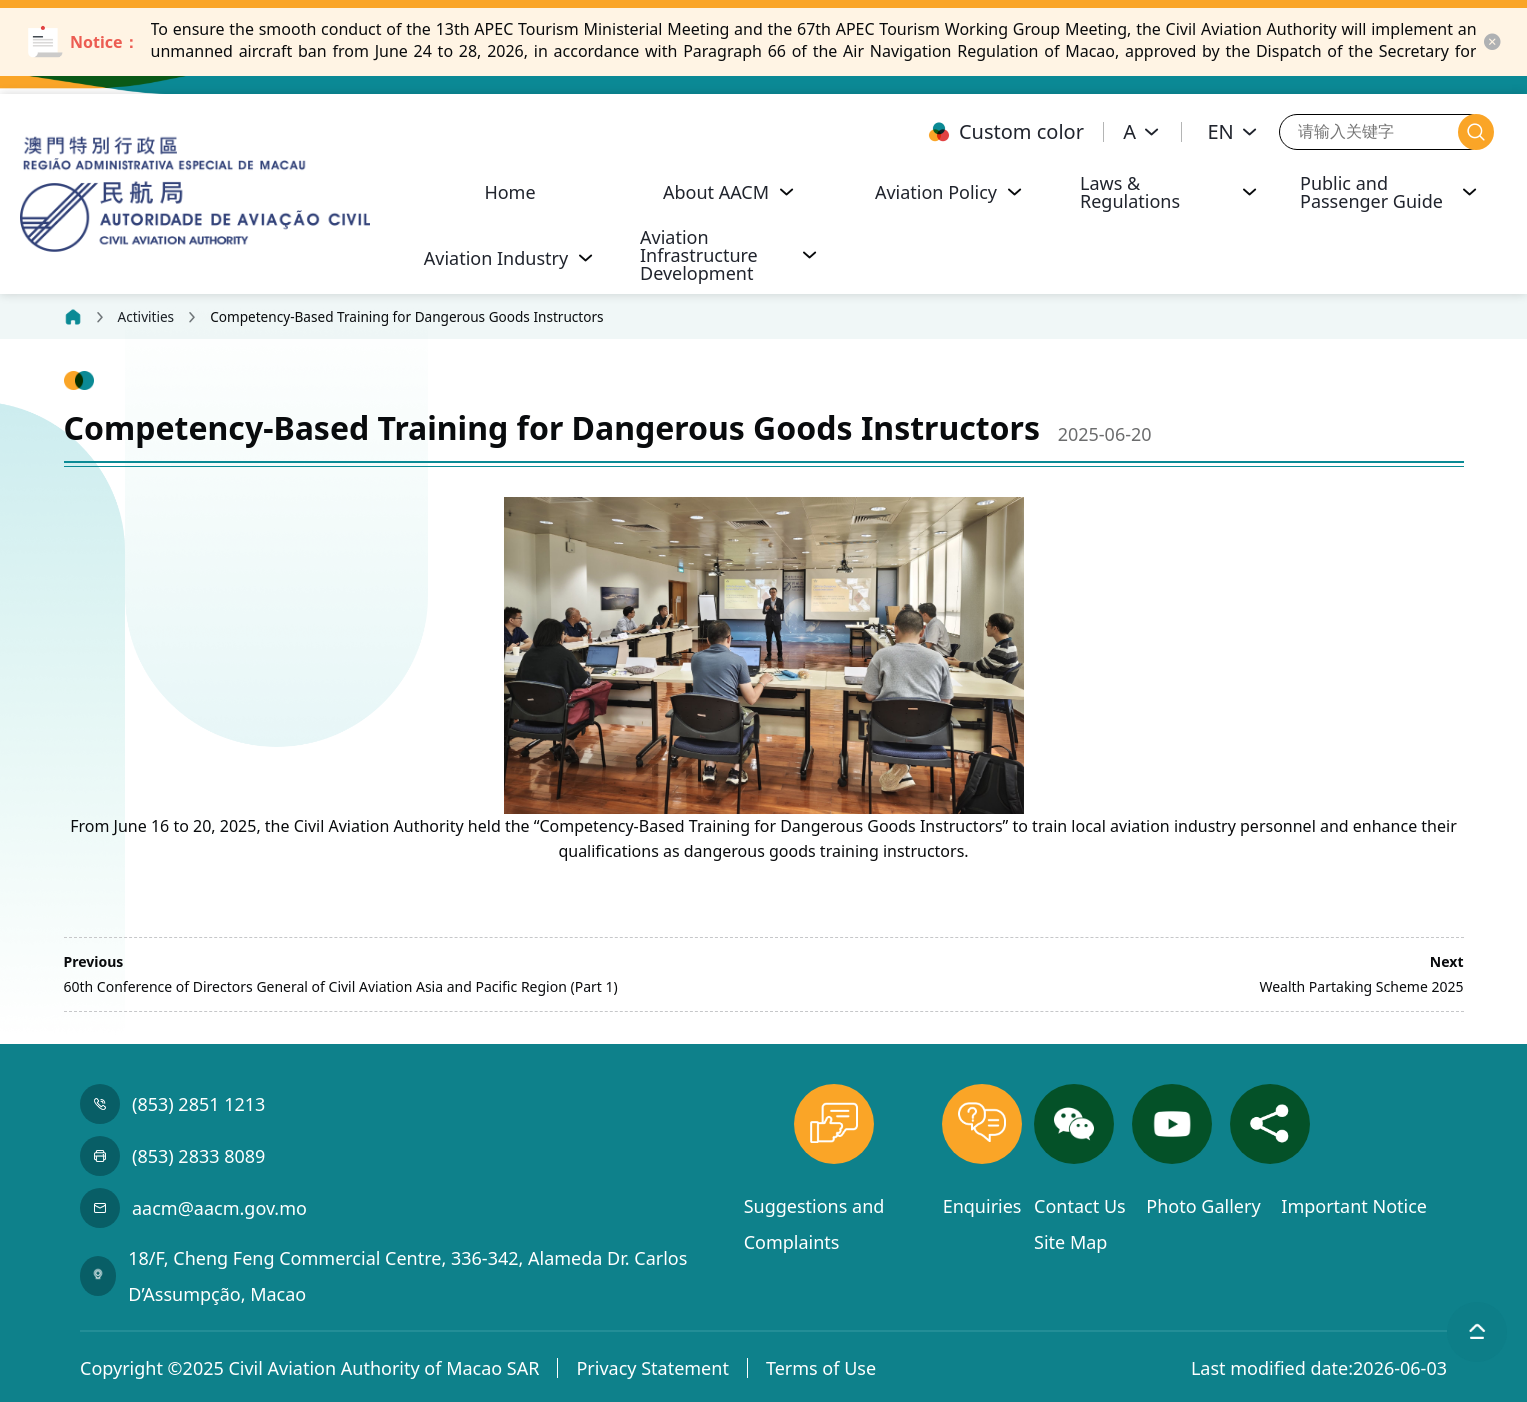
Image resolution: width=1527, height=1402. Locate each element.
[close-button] (1491, 42)
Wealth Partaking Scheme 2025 (1361, 986)
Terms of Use (821, 1368)
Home (509, 192)
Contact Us (1082, 1206)
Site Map (1070, 1242)
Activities (146, 317)
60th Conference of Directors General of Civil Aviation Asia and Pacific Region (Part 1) (341, 986)
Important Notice (1354, 1206)
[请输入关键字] (1369, 131)
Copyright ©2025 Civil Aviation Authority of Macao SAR (309, 1368)
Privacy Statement (652, 1368)
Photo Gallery (1205, 1206)
